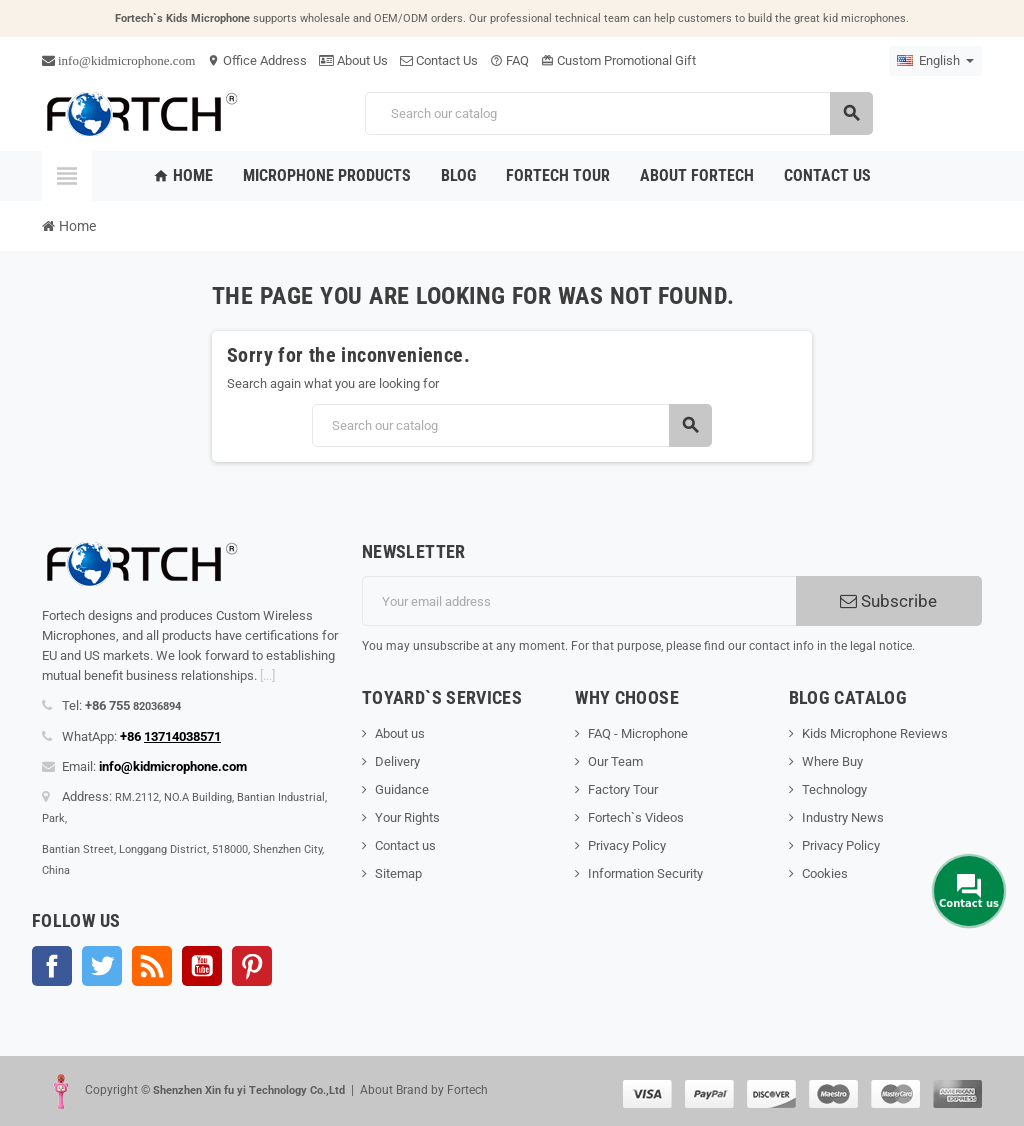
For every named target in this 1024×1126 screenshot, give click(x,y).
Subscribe (888, 601)
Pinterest (252, 966)
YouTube (202, 966)
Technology (834, 789)
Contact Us (439, 60)
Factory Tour (623, 789)
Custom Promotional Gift (618, 60)
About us (400, 733)
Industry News (843, 817)
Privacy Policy (627, 845)
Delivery (397, 761)
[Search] (619, 113)
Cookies (825, 873)
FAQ (509, 60)
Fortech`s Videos (636, 817)
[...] (267, 675)
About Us (353, 60)
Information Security (645, 873)
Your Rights (407, 817)
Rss (152, 966)
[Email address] (579, 601)
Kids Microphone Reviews (875, 733)
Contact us (405, 845)
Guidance (402, 789)
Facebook (52, 966)
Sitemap (398, 873)
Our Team (615, 761)
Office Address (257, 60)
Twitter (102, 966)
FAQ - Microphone (638, 733)
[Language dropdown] (935, 61)
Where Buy (832, 761)
